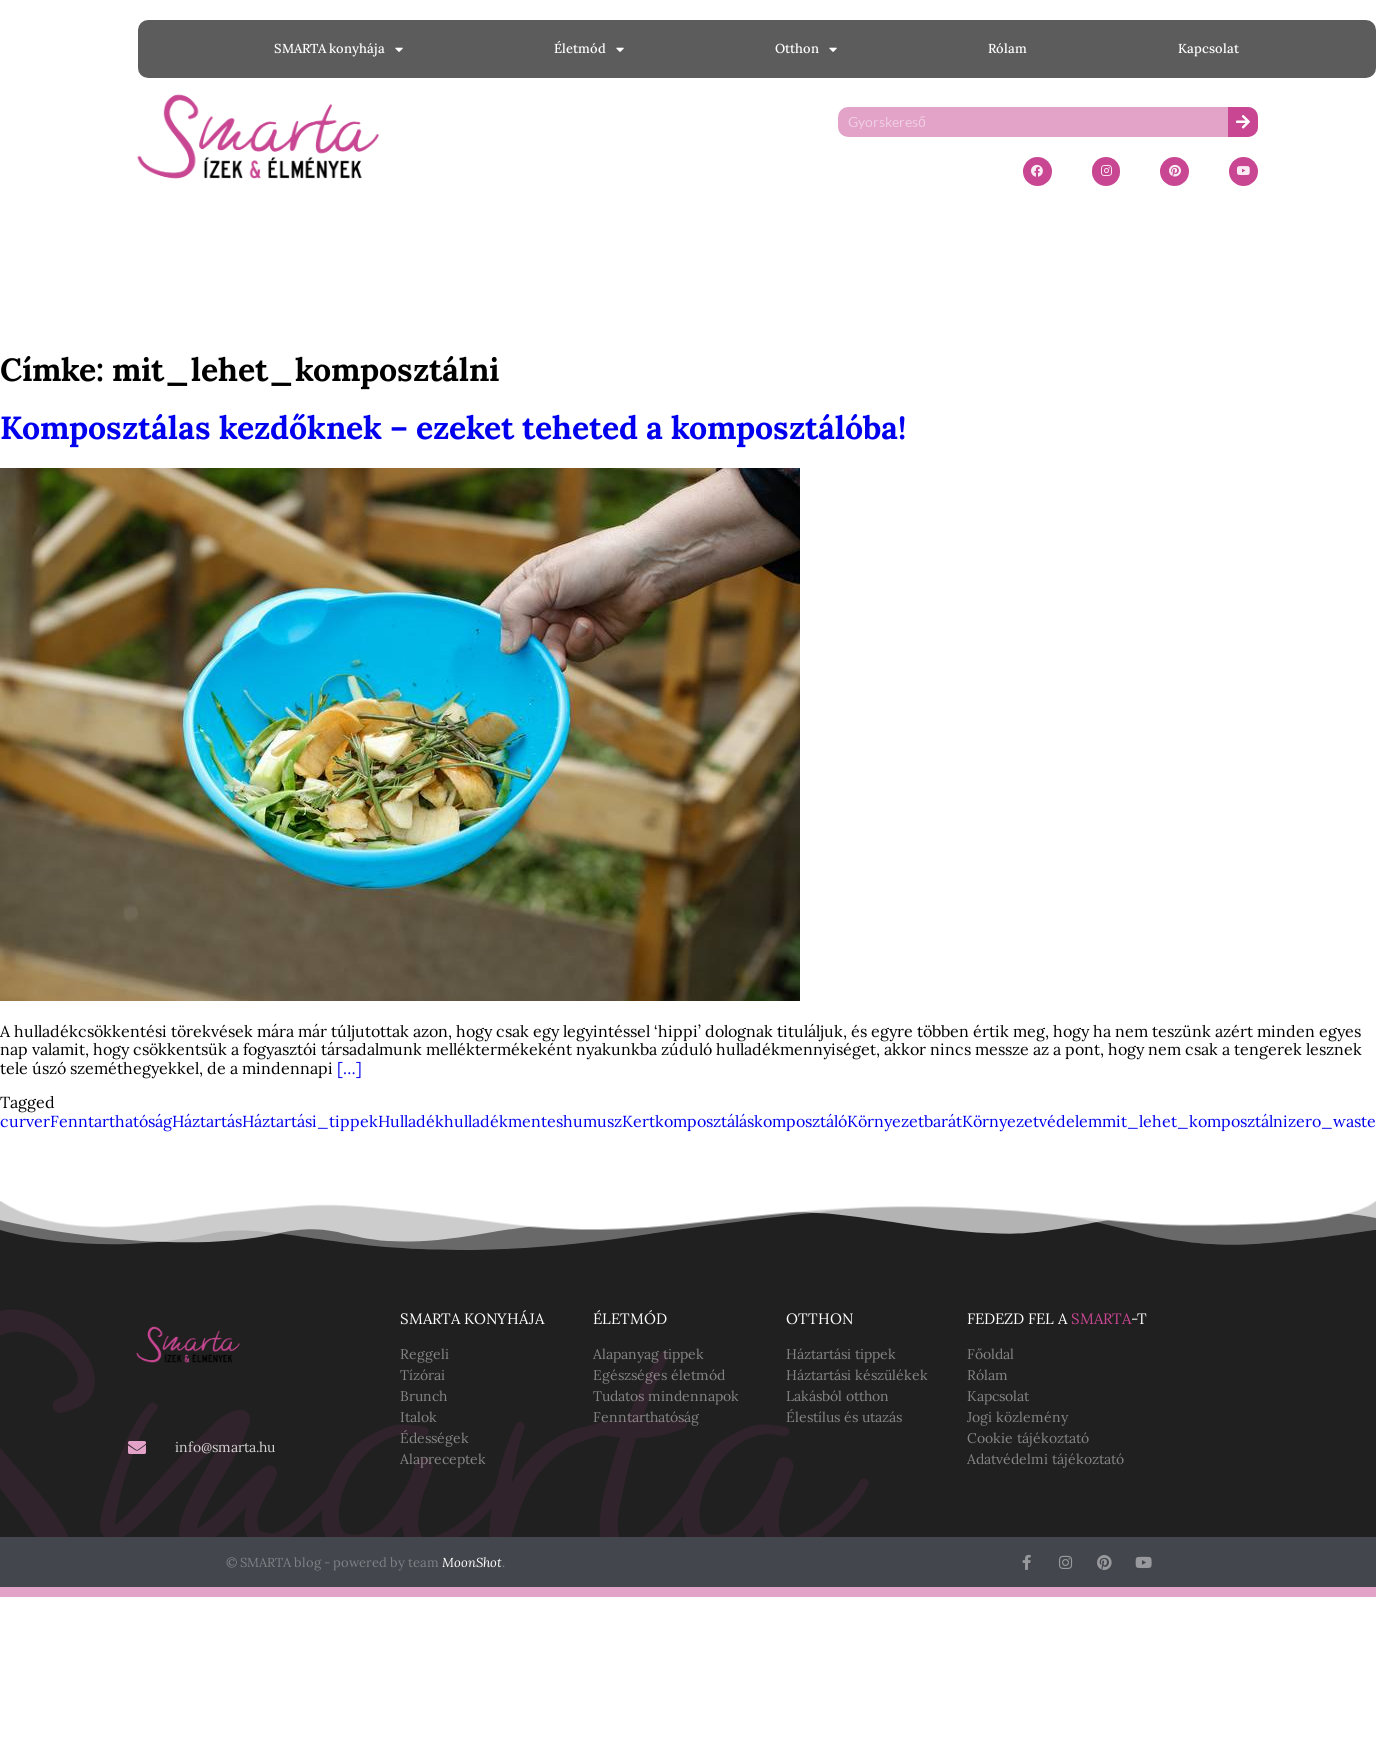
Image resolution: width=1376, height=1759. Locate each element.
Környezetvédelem (1032, 1121)
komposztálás (704, 1121)
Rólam (1007, 48)
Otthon (806, 49)
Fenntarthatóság (111, 1121)
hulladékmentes (503, 1121)
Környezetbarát (904, 1121)
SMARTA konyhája (338, 49)
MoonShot (472, 1562)
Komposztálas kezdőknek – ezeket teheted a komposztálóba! (453, 427)
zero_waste (1332, 1121)
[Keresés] (1243, 122)
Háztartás (207, 1121)
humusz (592, 1121)
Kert (638, 1121)
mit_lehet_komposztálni (1195, 1121)
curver (25, 1121)
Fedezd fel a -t (1057, 1318)
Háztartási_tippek (310, 1121)
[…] (349, 1068)
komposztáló (800, 1121)
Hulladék (411, 1121)
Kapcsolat (1208, 48)
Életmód (589, 49)
